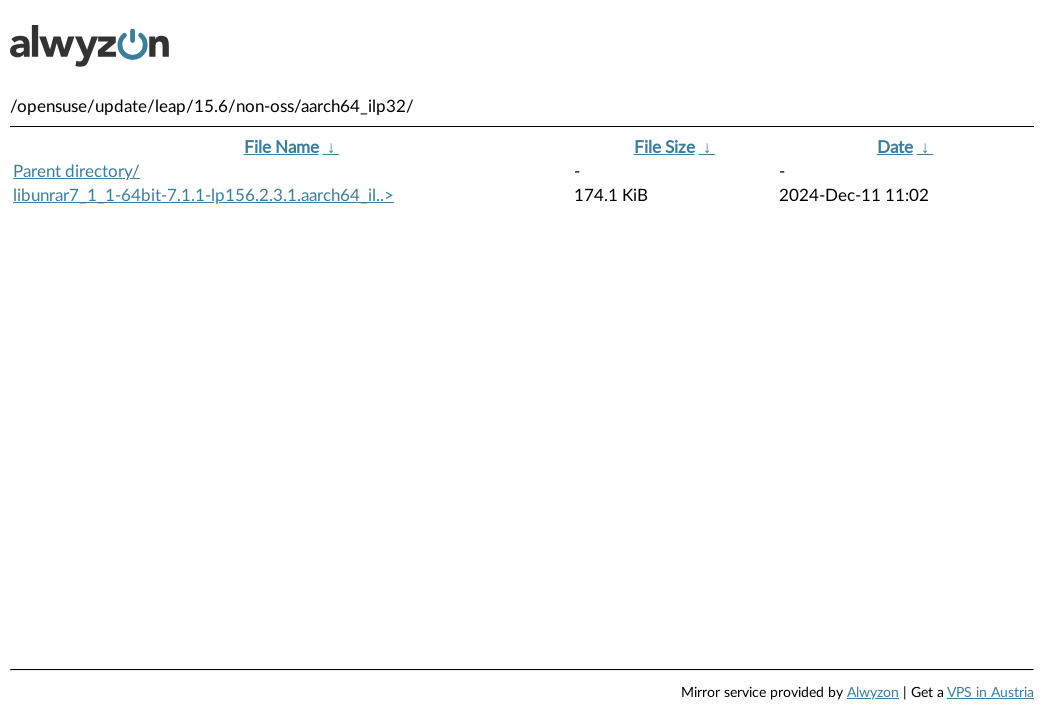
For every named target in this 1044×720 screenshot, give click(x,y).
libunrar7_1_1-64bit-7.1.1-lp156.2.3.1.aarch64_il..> (203, 195)
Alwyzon (873, 693)
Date (895, 147)
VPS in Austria (990, 693)
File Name (281, 147)
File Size (664, 147)
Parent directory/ (76, 171)
